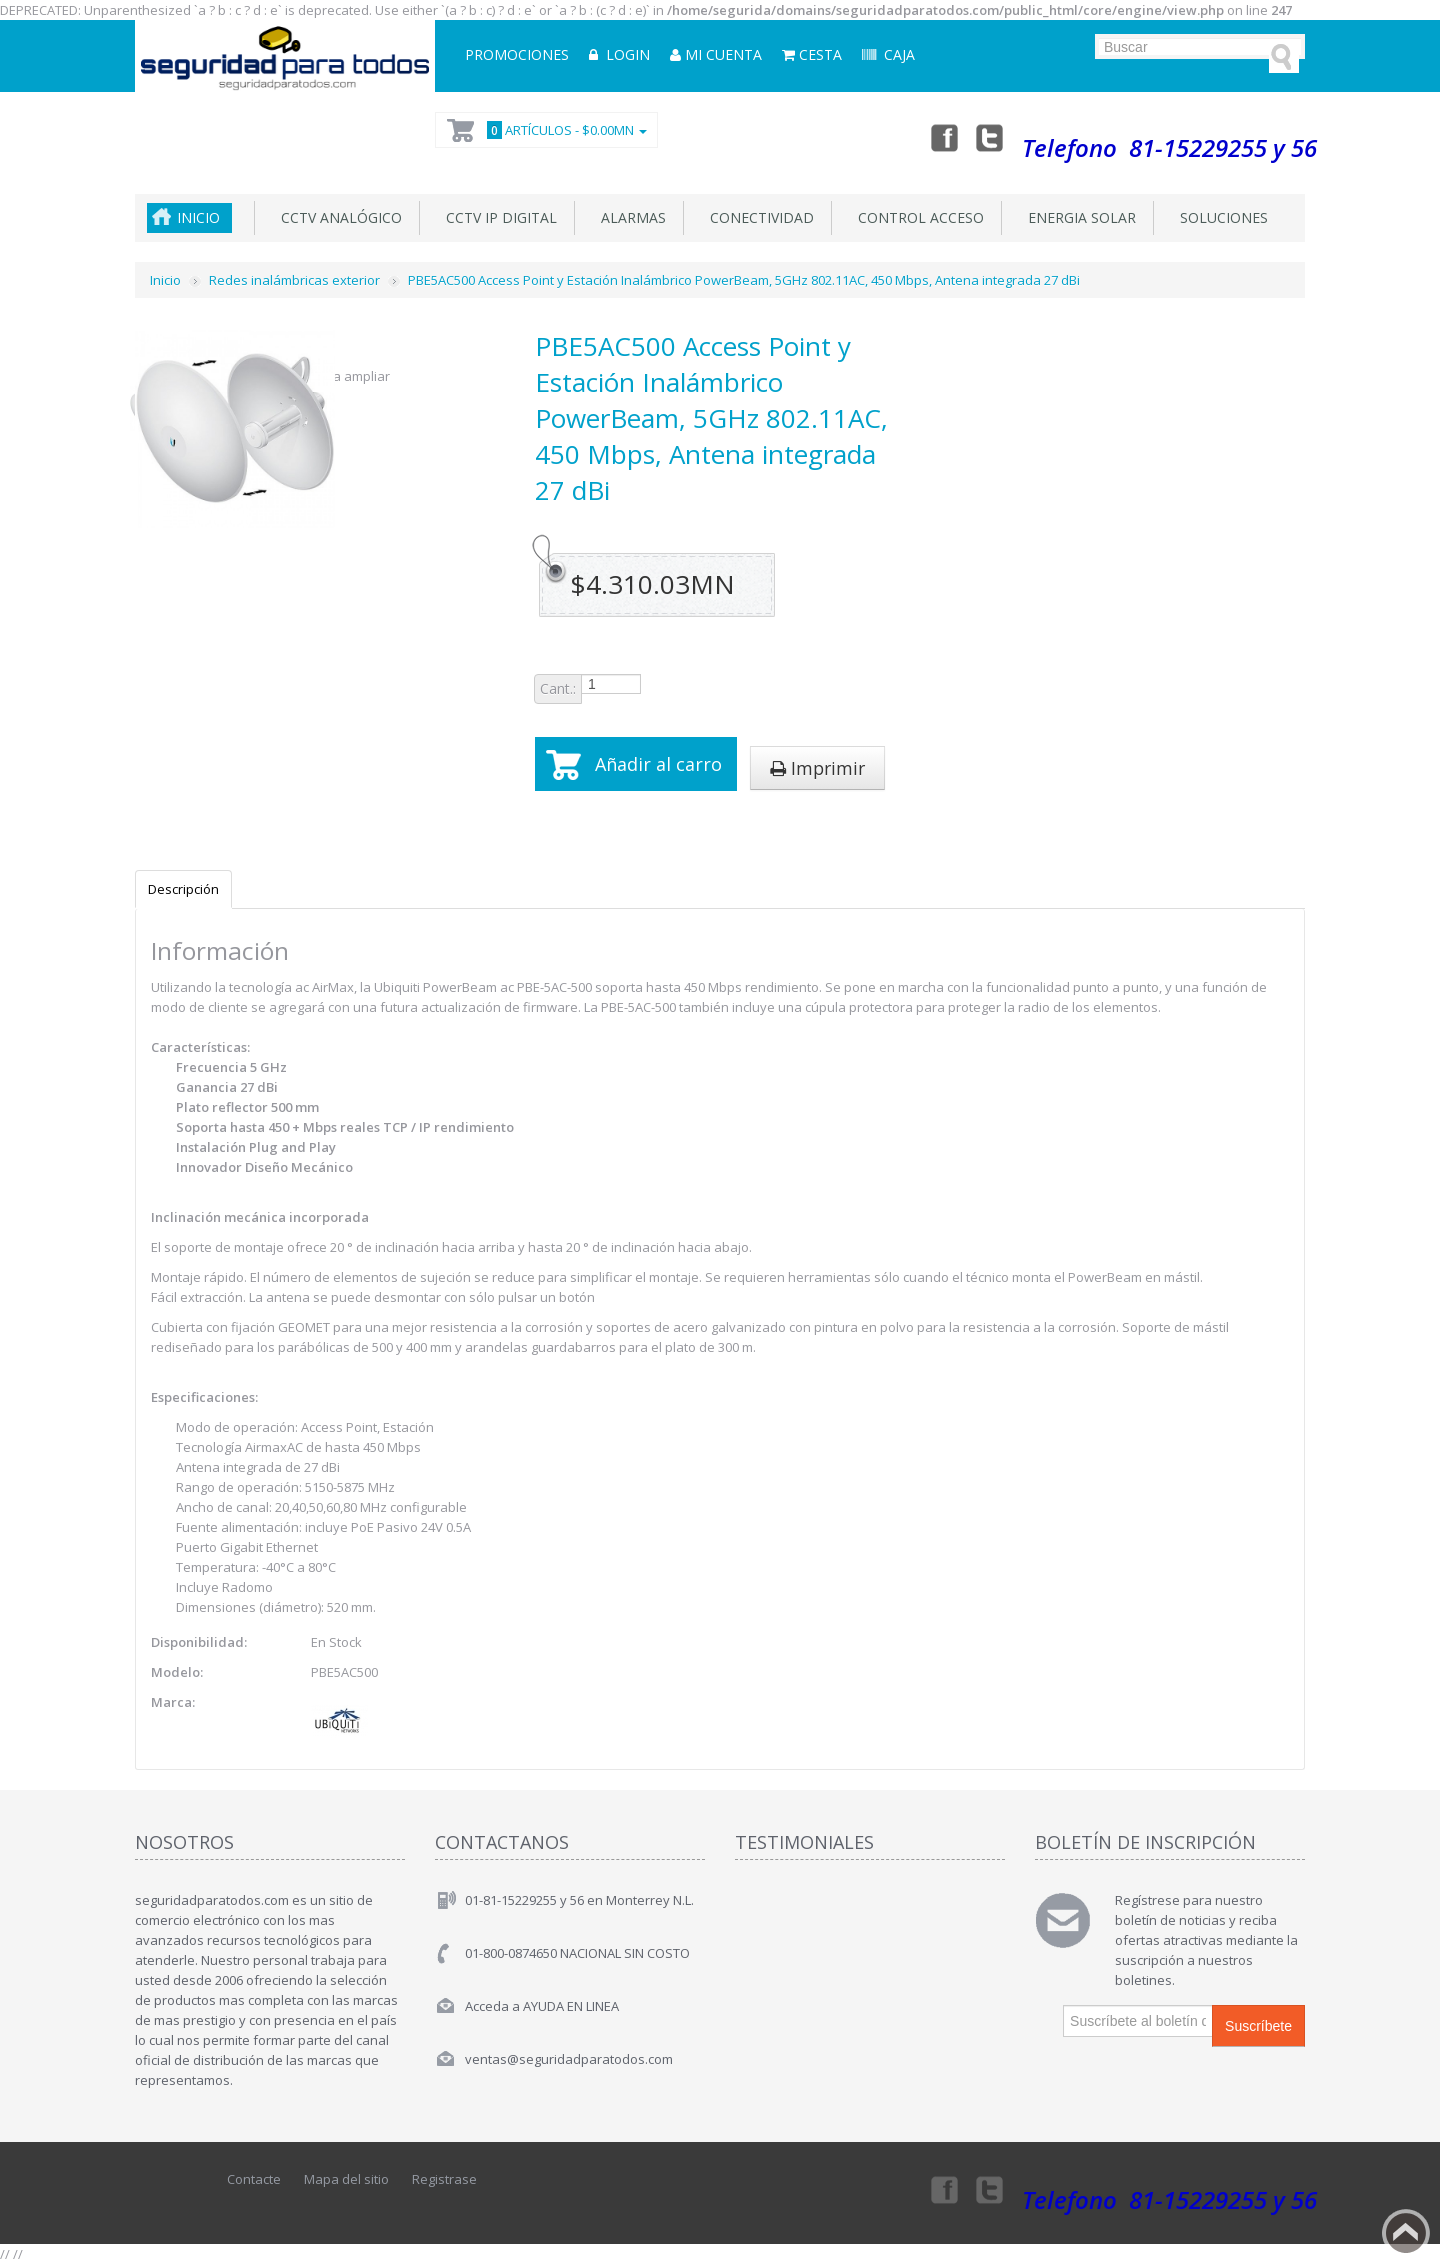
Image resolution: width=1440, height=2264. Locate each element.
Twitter (990, 137)
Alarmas (629, 217)
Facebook (943, 137)
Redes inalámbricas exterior (294, 280)
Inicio (198, 217)
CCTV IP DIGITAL (497, 217)
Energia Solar (1078, 217)
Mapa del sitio (346, 2179)
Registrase (444, 2179)
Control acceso (917, 217)
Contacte (254, 2179)
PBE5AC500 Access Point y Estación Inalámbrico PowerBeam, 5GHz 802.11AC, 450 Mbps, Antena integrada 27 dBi (744, 280)
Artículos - (564, 130)
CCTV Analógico (337, 217)
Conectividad (758, 217)
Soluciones (1220, 217)
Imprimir (817, 768)
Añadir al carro (658, 764)
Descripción (183, 889)
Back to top (1406, 2233)
